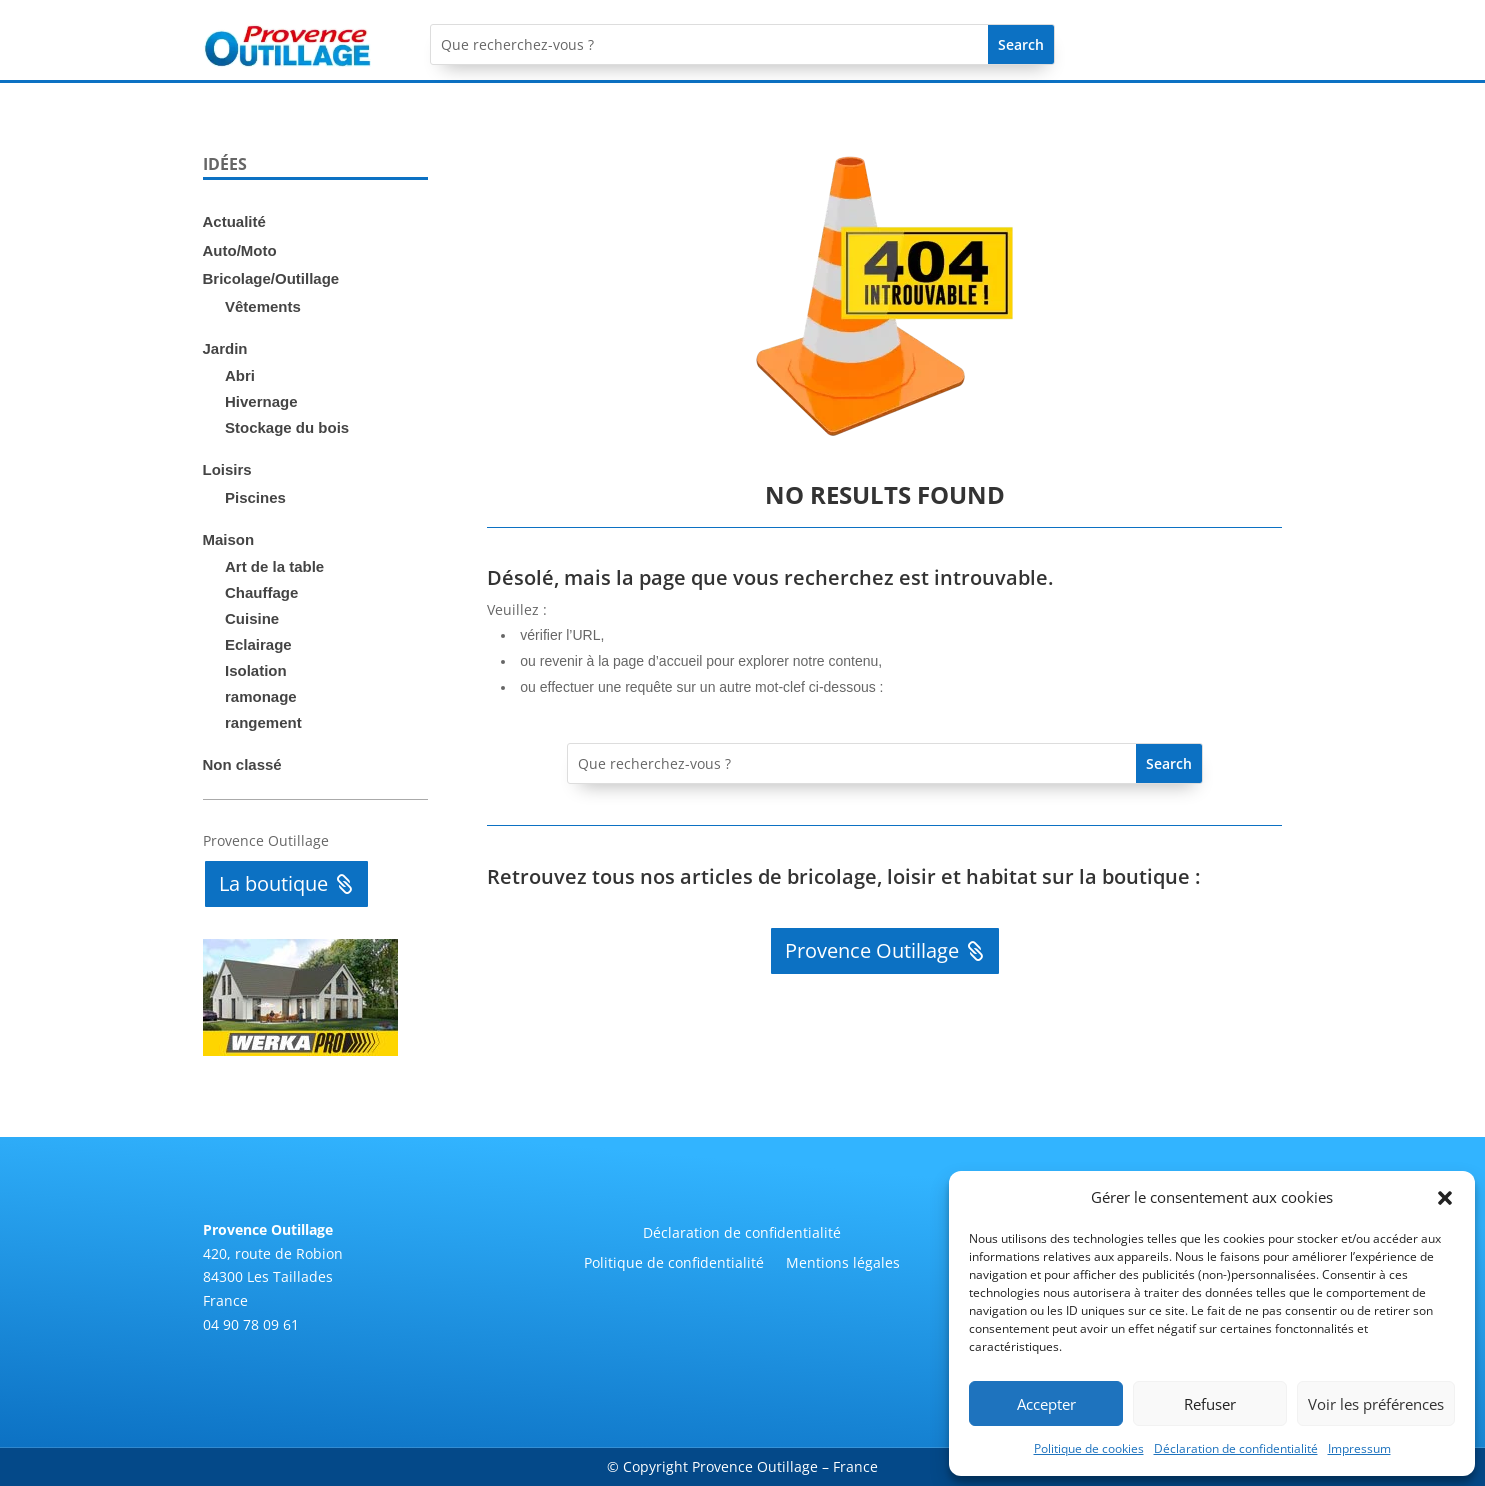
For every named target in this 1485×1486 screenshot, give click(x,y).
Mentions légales (843, 1264)
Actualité (234, 221)
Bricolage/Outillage (271, 278)
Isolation (256, 670)
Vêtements (263, 306)
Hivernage (261, 401)
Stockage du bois (287, 427)
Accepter (1046, 1404)
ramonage (261, 696)
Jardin (225, 348)
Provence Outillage (872, 950)
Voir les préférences (1376, 1404)
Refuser (1210, 1404)
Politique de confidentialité (674, 1264)
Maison (229, 539)
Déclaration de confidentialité (1236, 1448)
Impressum (1359, 1448)
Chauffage (261, 592)
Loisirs (227, 469)
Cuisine (252, 618)
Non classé (242, 764)
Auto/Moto (240, 250)
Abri (240, 375)
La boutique (273, 883)
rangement (263, 722)
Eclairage (258, 644)
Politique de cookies (1089, 1448)
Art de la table (274, 566)
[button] (1445, 1198)
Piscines (255, 497)
